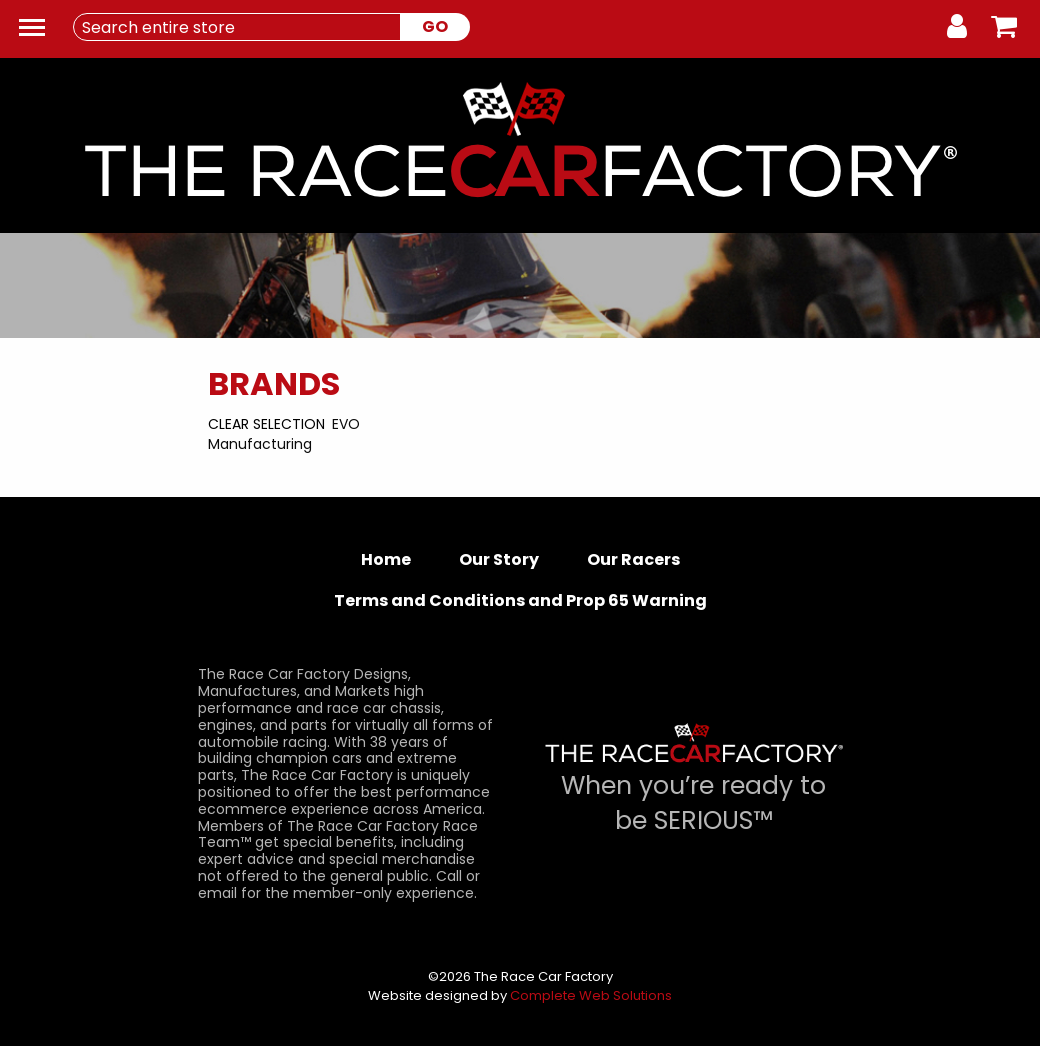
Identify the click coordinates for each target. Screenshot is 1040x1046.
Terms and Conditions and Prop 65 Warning (520, 600)
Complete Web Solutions (591, 995)
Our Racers (633, 559)
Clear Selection (266, 424)
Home (386, 559)
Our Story (499, 559)
